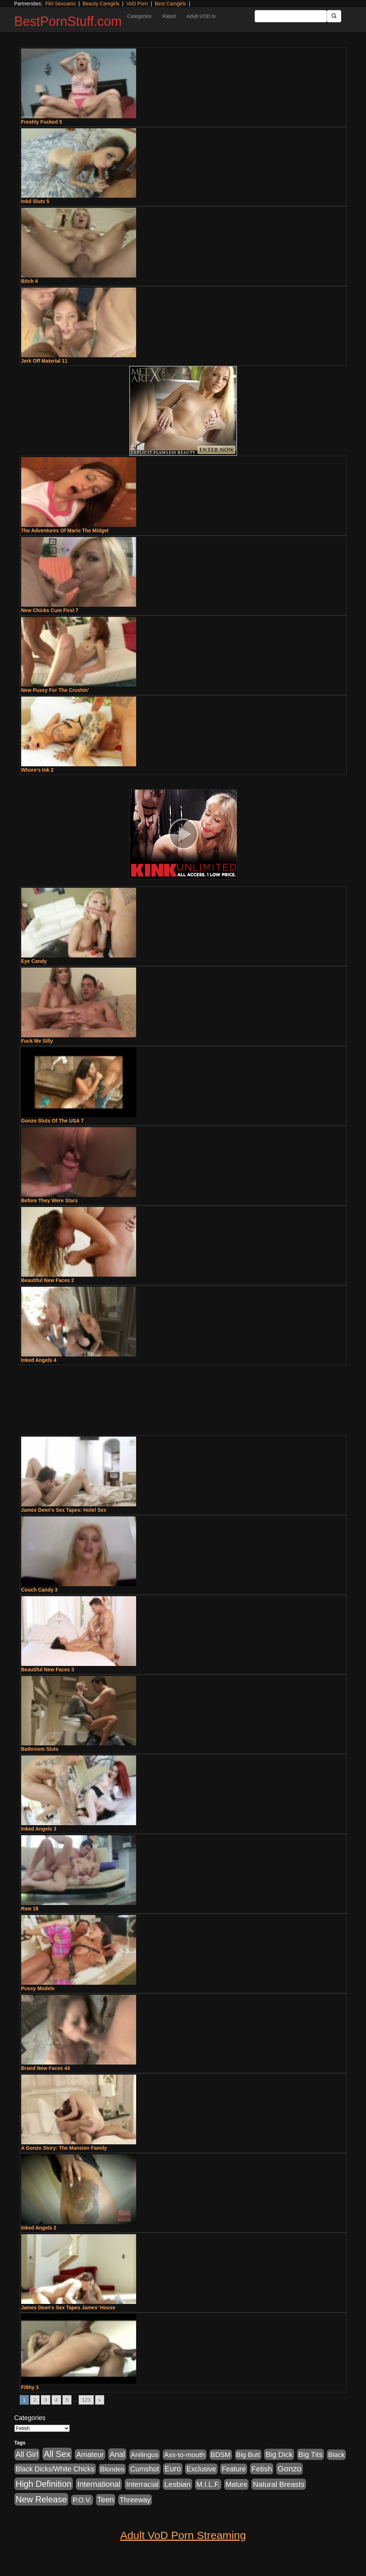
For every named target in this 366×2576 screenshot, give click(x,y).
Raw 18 (29, 1908)
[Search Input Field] (291, 16)
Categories (139, 16)
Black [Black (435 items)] (336, 2454)
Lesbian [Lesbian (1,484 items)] (177, 2484)
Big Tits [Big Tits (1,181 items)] (310, 2454)
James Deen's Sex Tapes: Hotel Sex (63, 1510)
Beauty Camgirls (101, 3)
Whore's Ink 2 (37, 770)
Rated (169, 16)
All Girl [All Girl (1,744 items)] (27, 2454)
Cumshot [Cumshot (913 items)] (144, 2469)
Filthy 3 (30, 2387)
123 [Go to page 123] (86, 2400)
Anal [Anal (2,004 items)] (117, 2454)
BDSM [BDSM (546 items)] (221, 2454)
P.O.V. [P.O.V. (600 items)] (82, 2500)
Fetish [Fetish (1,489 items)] (261, 2469)
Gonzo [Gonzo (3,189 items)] (289, 2468)
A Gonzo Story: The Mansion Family (64, 2148)
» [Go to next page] (99, 2400)
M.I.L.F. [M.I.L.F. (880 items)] (208, 2484)
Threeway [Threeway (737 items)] (135, 2500)
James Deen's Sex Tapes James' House (68, 2307)
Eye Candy (34, 961)
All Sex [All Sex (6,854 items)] (57, 2454)
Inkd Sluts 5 (35, 201)
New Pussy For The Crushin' (55, 690)
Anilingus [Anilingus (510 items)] (144, 2454)
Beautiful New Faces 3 (47, 1669)
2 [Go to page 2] (34, 2400)
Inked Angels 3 (38, 1829)
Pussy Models (38, 1988)
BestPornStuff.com (68, 21)
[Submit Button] (334, 16)
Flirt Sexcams (60, 3)
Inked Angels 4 (38, 1360)
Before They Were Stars (49, 1200)
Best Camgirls (170, 3)
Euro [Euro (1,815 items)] (173, 2469)
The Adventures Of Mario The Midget (65, 530)
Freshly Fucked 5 (41, 122)
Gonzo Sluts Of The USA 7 (52, 1121)
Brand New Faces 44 (45, 2068)
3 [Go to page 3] (45, 2400)
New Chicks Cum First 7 (50, 610)
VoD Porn (137, 3)
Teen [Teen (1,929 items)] (105, 2499)
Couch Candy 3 (39, 1590)
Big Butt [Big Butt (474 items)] (248, 2454)
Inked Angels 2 (38, 2228)
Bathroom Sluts (40, 1749)
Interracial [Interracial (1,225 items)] (142, 2484)
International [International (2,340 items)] (98, 2484)
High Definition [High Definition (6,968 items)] (43, 2484)
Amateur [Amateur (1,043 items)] (90, 2454)
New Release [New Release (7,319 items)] (41, 2499)
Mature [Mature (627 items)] (236, 2484)
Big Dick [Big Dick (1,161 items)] (278, 2454)
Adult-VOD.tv (201, 16)
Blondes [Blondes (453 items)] (112, 2469)
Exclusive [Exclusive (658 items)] (201, 2469)
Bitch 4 (29, 281)
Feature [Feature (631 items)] (234, 2469)
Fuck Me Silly (37, 1041)
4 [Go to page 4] (56, 2400)
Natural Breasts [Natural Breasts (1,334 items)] (278, 2484)
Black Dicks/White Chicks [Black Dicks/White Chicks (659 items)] (55, 2469)
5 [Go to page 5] (67, 2400)
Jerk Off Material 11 (44, 361)
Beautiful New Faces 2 (47, 1280)
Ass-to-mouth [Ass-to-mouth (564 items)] (184, 2454)
